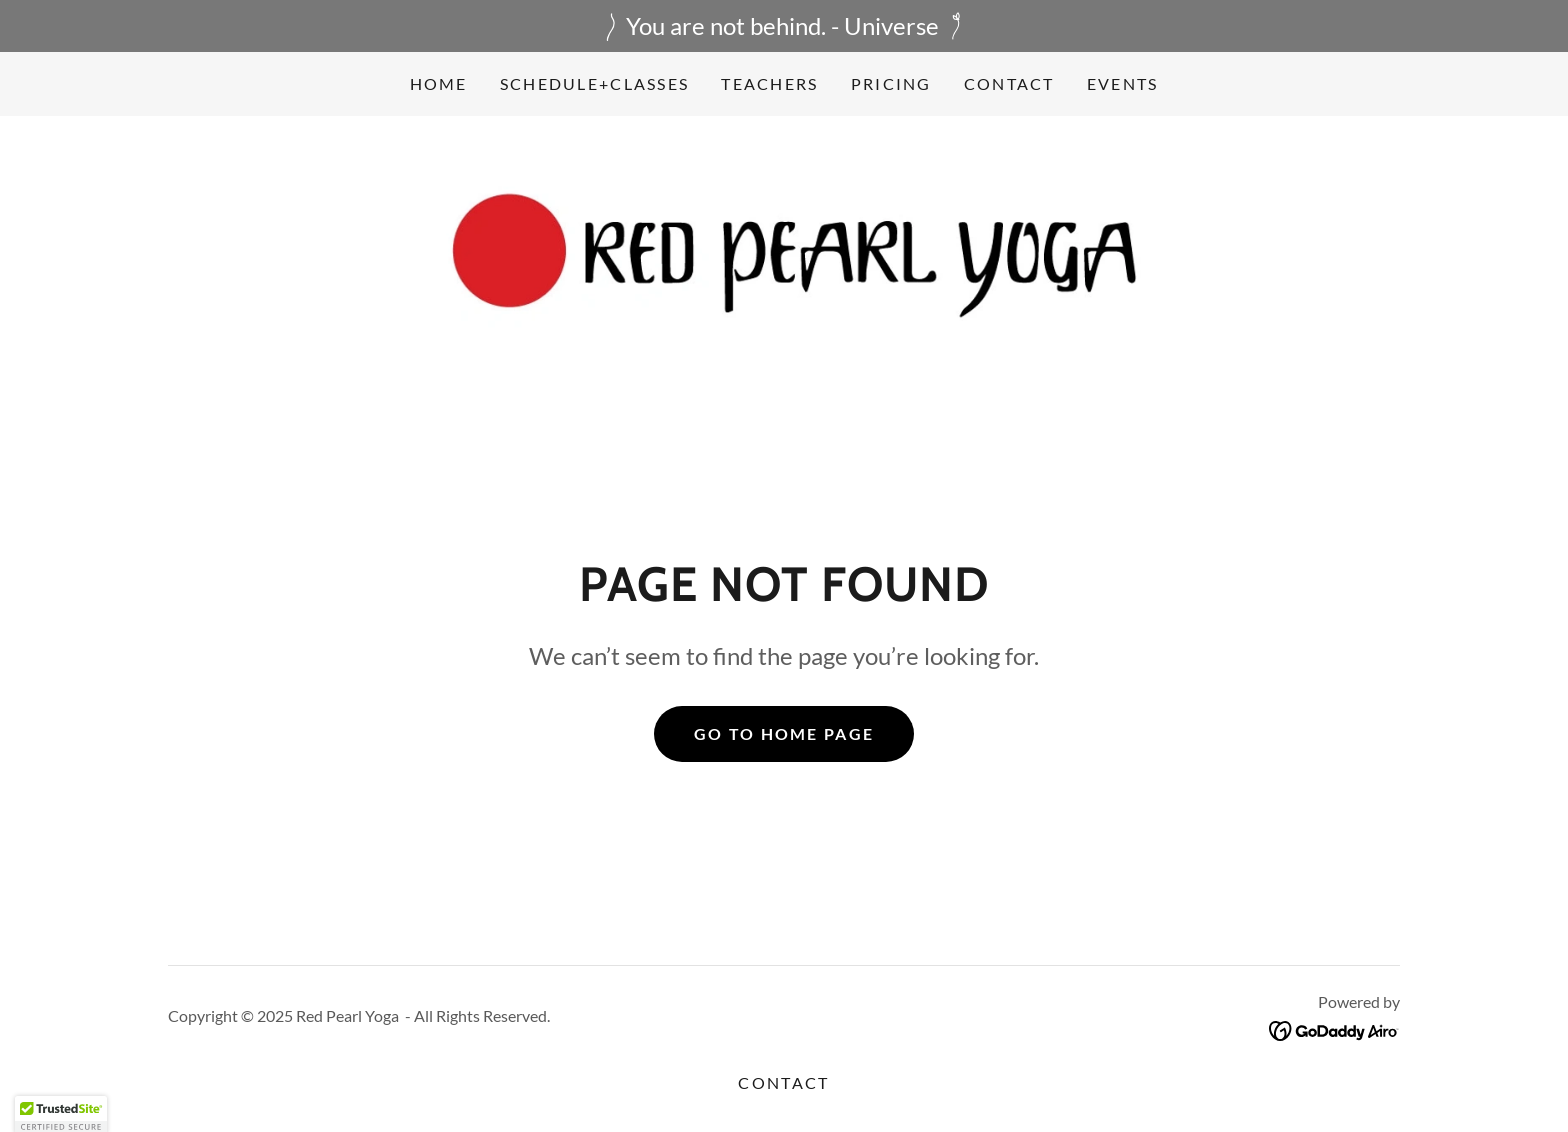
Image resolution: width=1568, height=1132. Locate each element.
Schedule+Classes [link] (595, 83)
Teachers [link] (769, 83)
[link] (783, 260)
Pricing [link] (891, 83)
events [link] (1123, 83)
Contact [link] (1009, 83)
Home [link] (439, 83)
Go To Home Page (784, 733)
